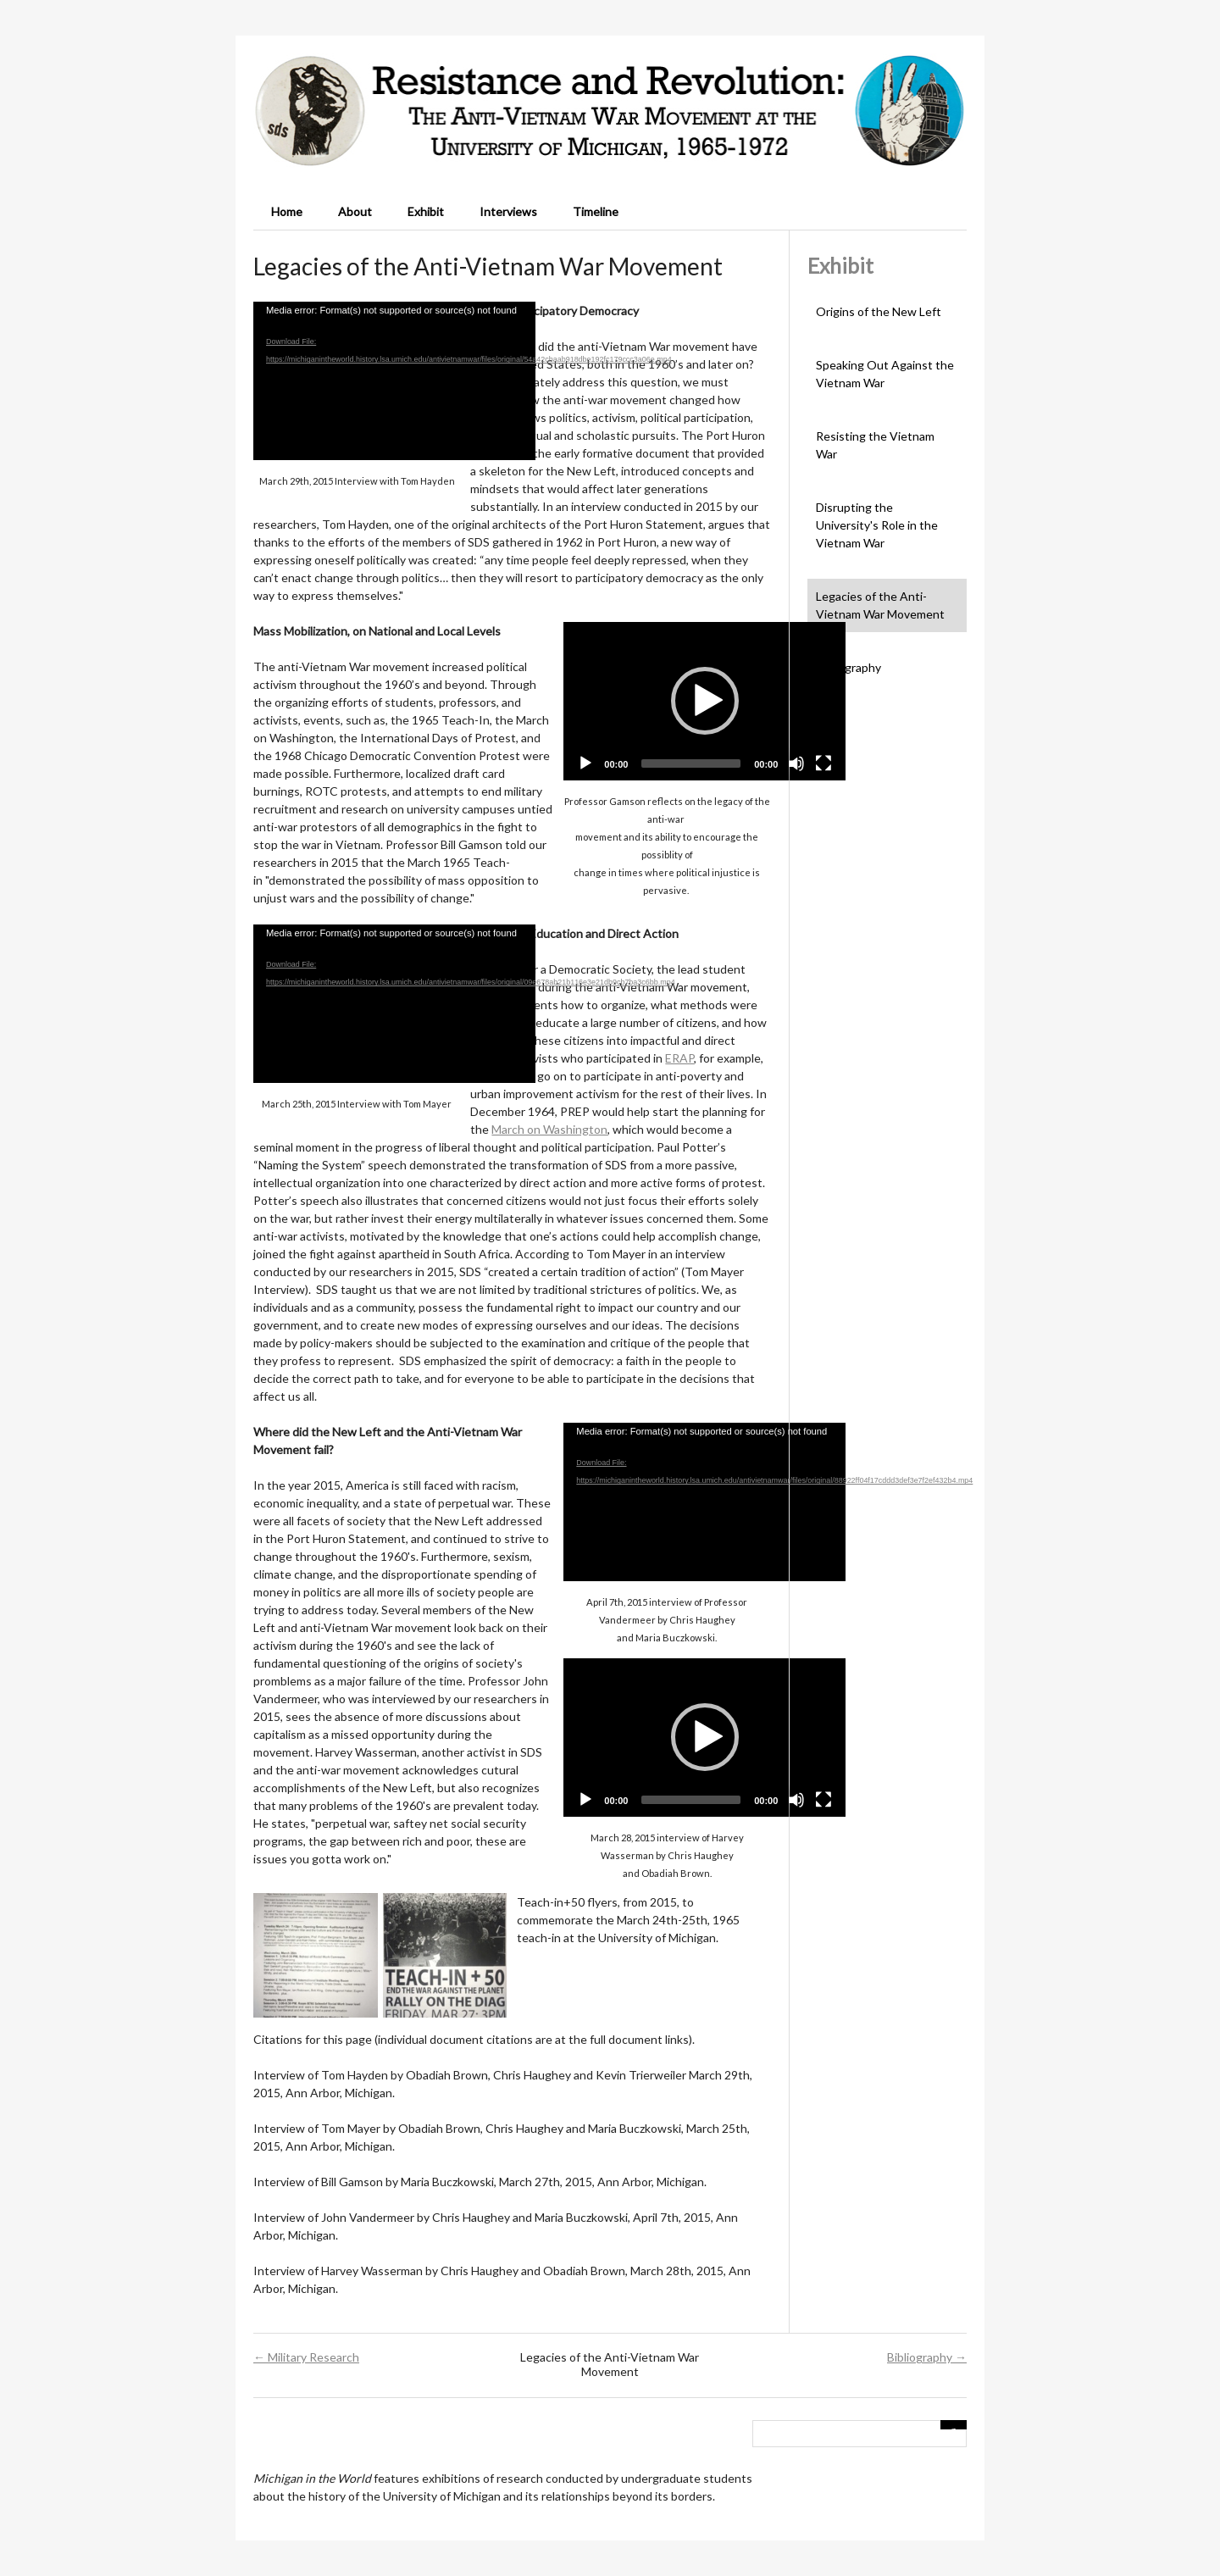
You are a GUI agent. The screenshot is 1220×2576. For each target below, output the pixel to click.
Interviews (508, 211)
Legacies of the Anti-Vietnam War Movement (880, 605)
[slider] (690, 763)
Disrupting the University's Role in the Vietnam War (877, 525)
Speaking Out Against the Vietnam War (885, 374)
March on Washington (549, 1129)
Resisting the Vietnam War (875, 445)
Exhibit (426, 211)
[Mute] (796, 763)
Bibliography (848, 667)
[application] (394, 381)
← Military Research (306, 2357)
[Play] (585, 763)
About (355, 211)
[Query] (859, 2433)
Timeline (595, 211)
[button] (705, 701)
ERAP (679, 1058)
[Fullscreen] (823, 763)
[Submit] (954, 2424)
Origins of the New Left (878, 311)
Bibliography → (927, 2357)
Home (286, 211)
